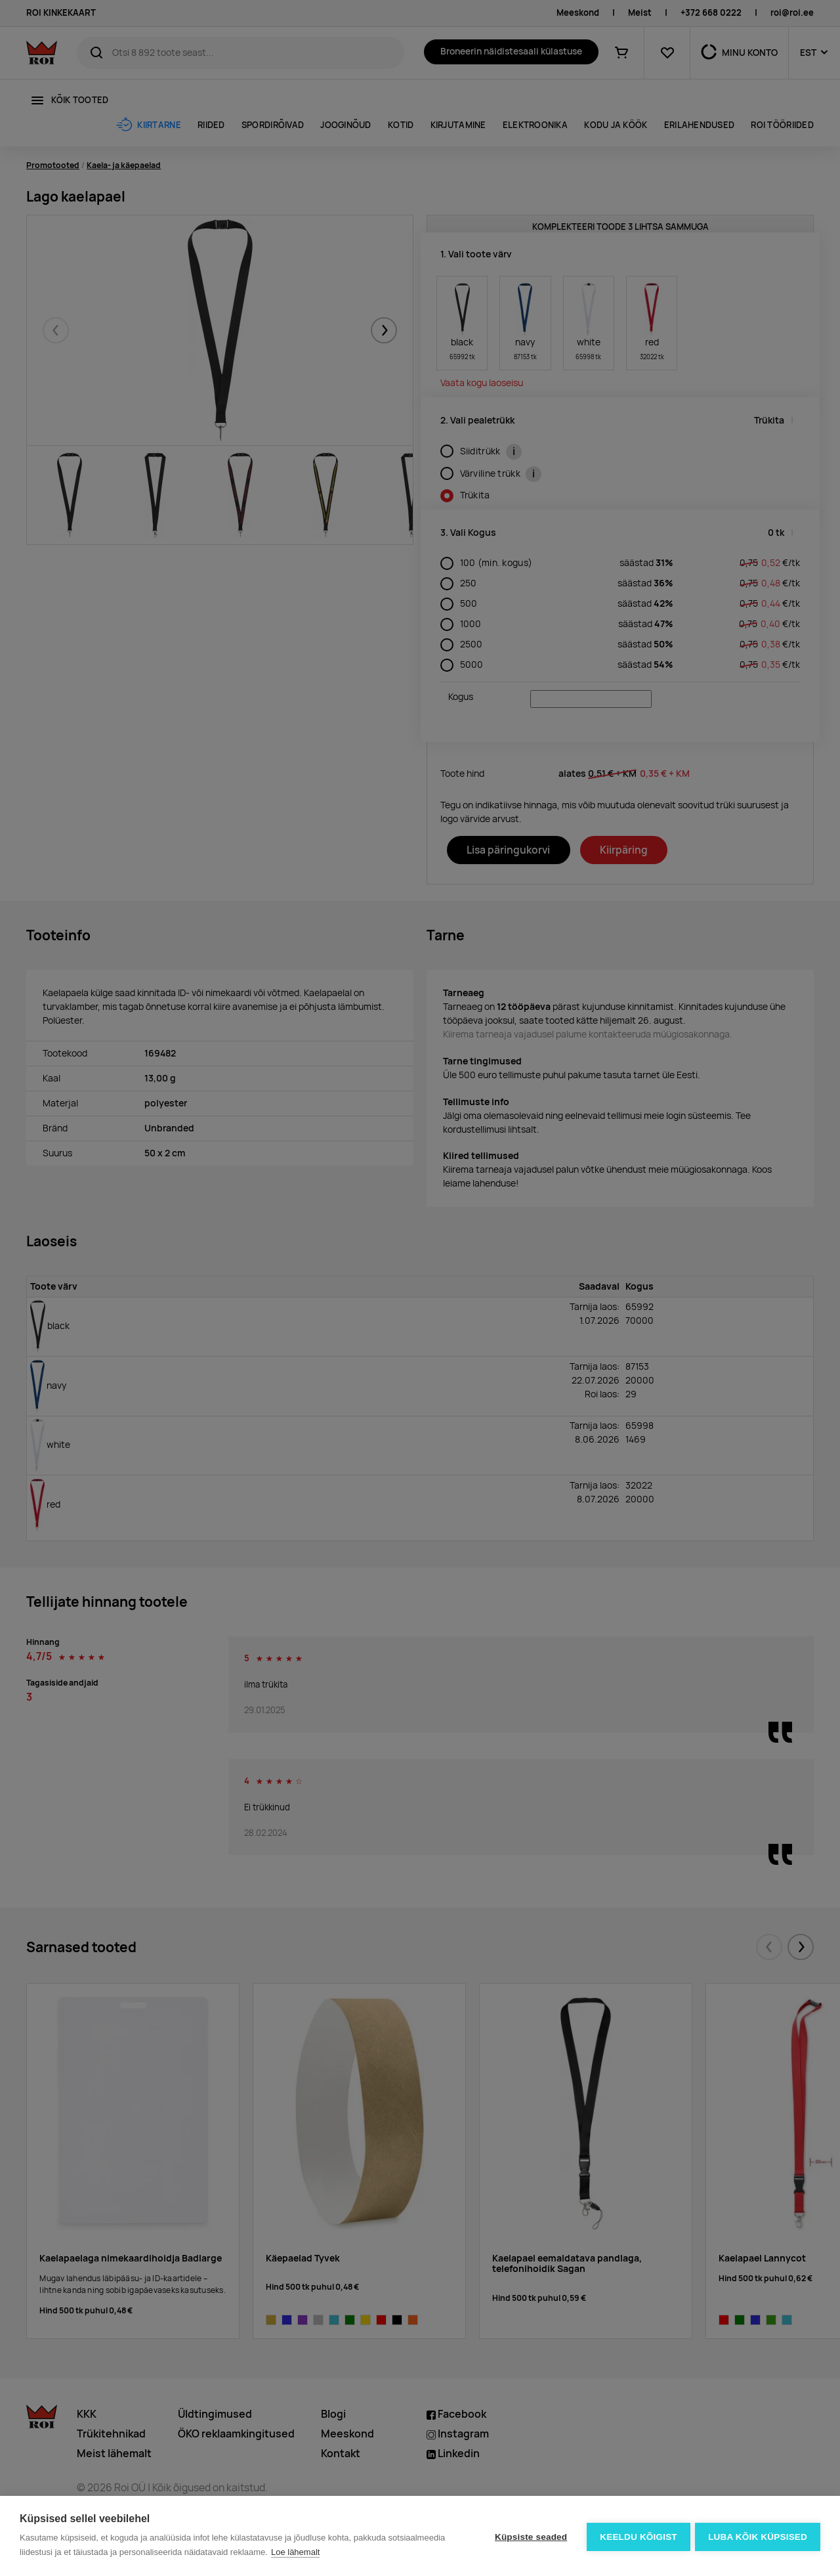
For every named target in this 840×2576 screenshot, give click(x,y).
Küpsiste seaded (529, 2536)
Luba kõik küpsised (757, 2536)
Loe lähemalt (295, 2552)
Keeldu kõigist (637, 2536)
